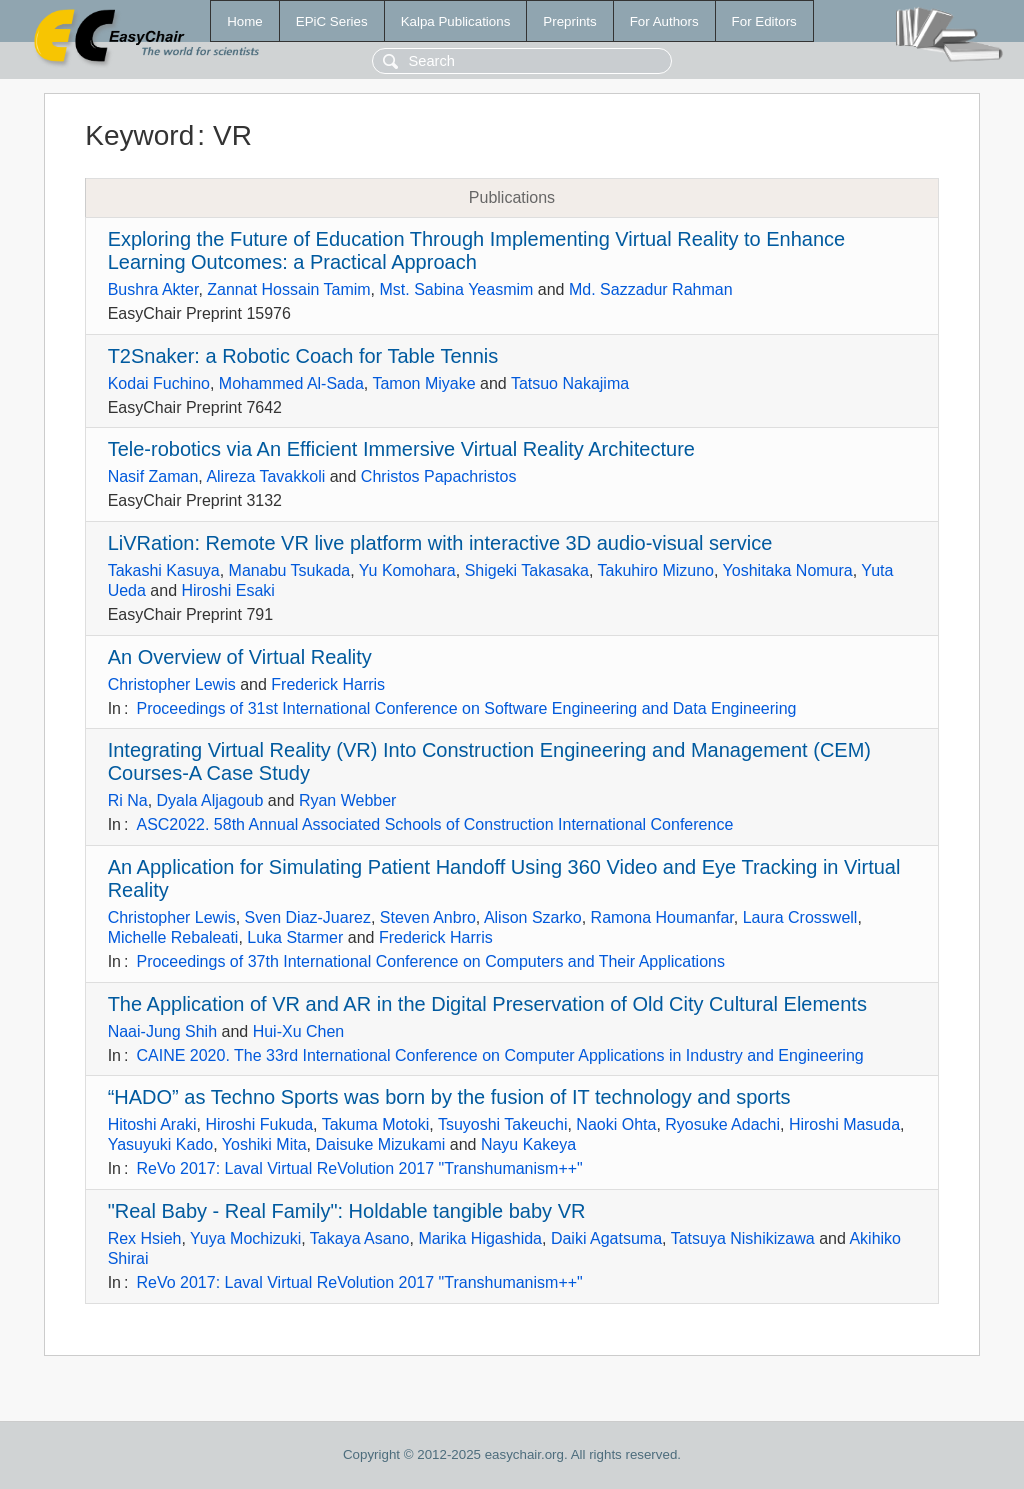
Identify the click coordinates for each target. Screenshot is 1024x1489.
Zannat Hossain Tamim (288, 289)
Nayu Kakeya (528, 1144)
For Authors (664, 21)
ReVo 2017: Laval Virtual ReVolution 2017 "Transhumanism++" (359, 1168)
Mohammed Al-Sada (291, 383)
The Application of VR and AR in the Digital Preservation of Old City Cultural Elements (487, 1004)
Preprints (569, 21)
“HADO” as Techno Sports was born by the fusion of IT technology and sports (449, 1097)
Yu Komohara (407, 570)
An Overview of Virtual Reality (240, 657)
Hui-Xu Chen (299, 1031)
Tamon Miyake (423, 383)
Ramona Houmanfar (662, 917)
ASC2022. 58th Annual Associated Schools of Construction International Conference (434, 824)
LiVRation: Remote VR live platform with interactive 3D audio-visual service (440, 543)
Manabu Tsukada (290, 570)
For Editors (764, 21)
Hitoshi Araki (152, 1124)
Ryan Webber (348, 800)
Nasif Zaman (153, 476)
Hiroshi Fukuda (259, 1124)
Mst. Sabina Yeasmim (456, 289)
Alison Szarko (533, 917)
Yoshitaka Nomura (788, 570)
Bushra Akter (153, 289)
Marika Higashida (480, 1238)
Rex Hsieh (145, 1238)
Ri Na (128, 800)
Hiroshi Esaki (228, 590)
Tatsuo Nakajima (570, 383)
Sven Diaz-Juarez (308, 917)
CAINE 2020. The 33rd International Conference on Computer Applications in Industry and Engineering (499, 1055)
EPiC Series (332, 21)
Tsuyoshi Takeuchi (503, 1124)
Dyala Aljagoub (210, 800)
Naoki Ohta (616, 1124)
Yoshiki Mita (264, 1144)
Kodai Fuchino (159, 383)
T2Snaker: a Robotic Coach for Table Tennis (303, 356)
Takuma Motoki (376, 1124)
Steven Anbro (428, 917)
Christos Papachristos (439, 476)
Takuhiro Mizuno (655, 570)
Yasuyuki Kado (161, 1144)
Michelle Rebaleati (173, 937)
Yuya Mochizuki (245, 1238)
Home (245, 21)
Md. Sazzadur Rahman (651, 289)
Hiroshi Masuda (844, 1124)
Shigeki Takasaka (527, 570)
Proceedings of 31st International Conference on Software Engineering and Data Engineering (466, 708)
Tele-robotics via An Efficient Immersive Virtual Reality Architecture (401, 449)
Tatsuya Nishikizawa (743, 1238)
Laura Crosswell (800, 917)
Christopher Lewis (172, 684)
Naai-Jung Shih (162, 1031)
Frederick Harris (328, 684)
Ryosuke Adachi (722, 1124)
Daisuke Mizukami (380, 1144)
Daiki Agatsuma (606, 1238)
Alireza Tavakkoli (265, 476)
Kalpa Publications (456, 21)
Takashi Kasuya (164, 570)
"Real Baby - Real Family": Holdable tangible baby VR (347, 1211)
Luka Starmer (295, 937)
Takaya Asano (360, 1238)
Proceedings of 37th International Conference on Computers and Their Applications (430, 961)
